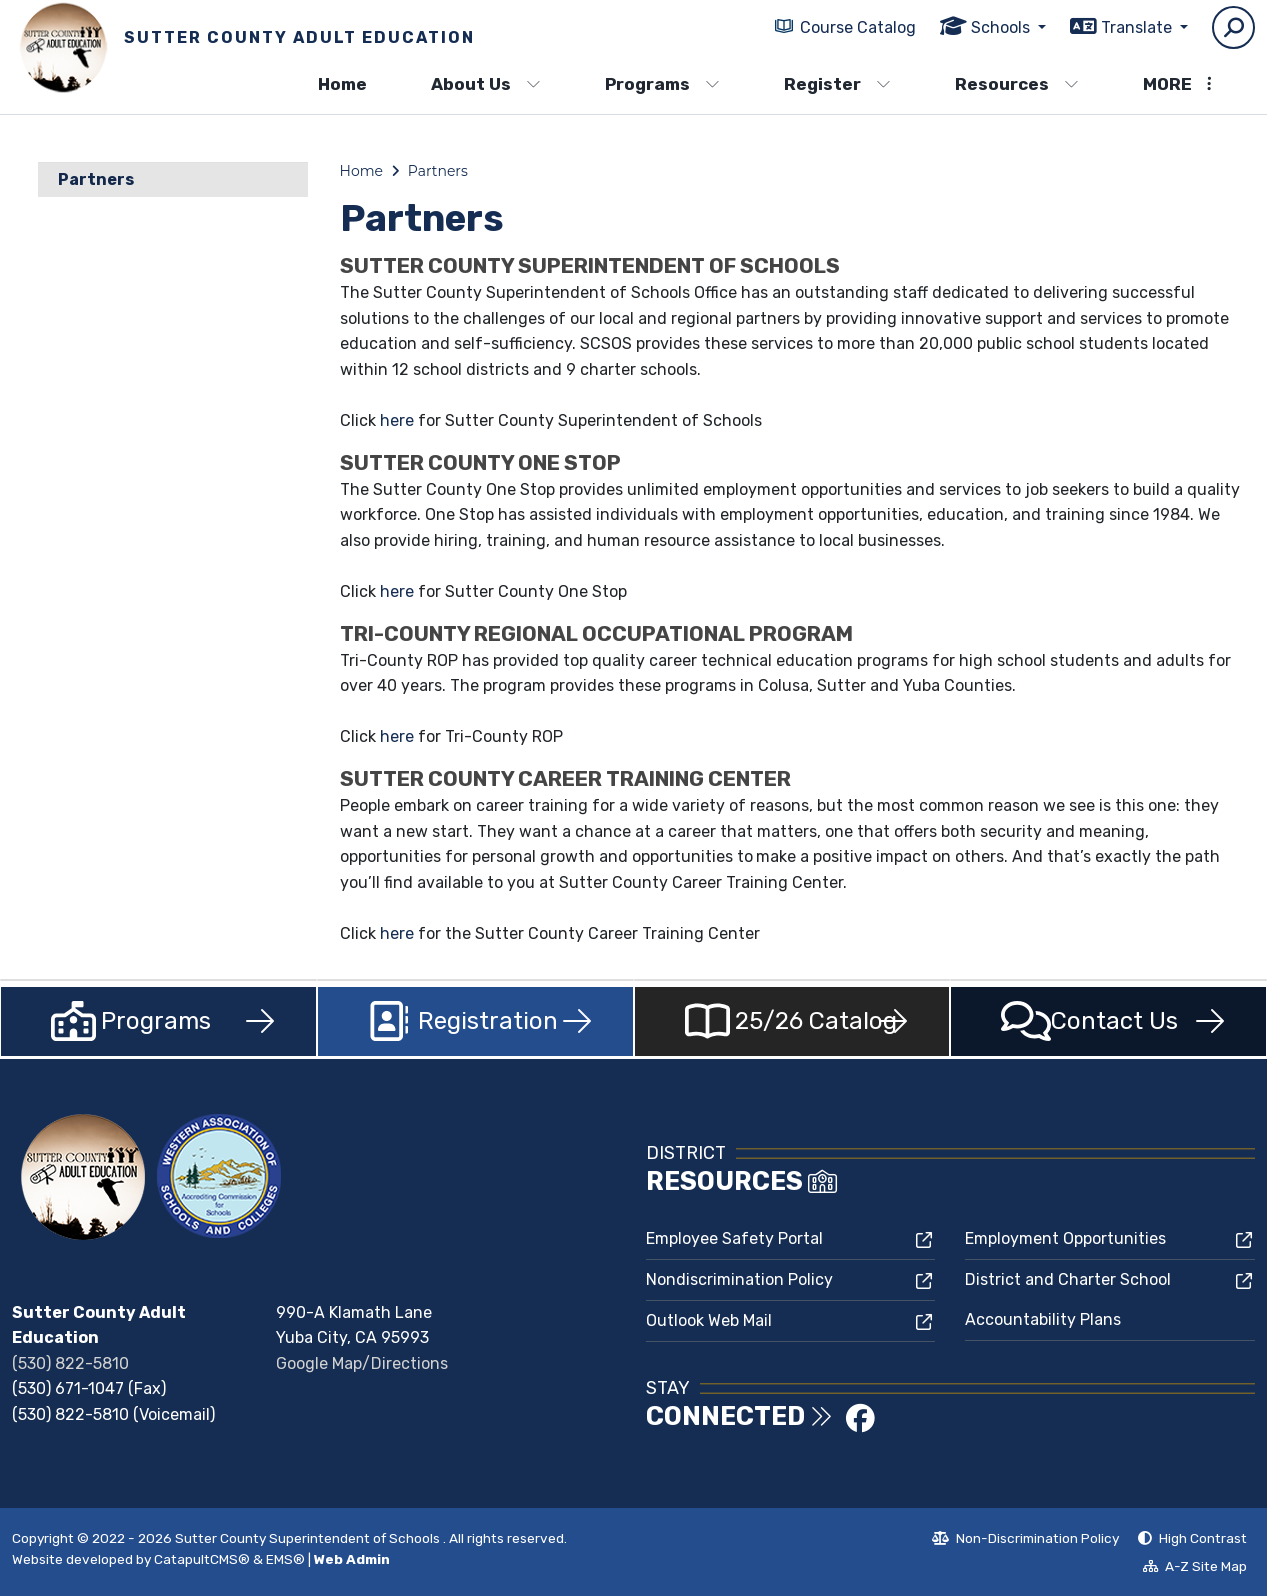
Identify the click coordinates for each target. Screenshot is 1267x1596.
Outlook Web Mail (709, 1320)
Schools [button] (1002, 27)
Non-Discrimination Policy (1025, 1541)
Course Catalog (858, 27)
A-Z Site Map (1195, 1569)
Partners (96, 179)
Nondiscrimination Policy (739, 1279)
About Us (486, 84)
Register (837, 84)
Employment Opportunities (1065, 1238)
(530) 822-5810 (70, 1363)
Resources (1017, 84)
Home (342, 84)
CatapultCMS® (202, 1559)
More (1177, 84)
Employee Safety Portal (734, 1238)
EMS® (285, 1559)
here (399, 420)
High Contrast (1203, 1538)
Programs (662, 84)
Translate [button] (1138, 27)
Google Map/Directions (362, 1363)
